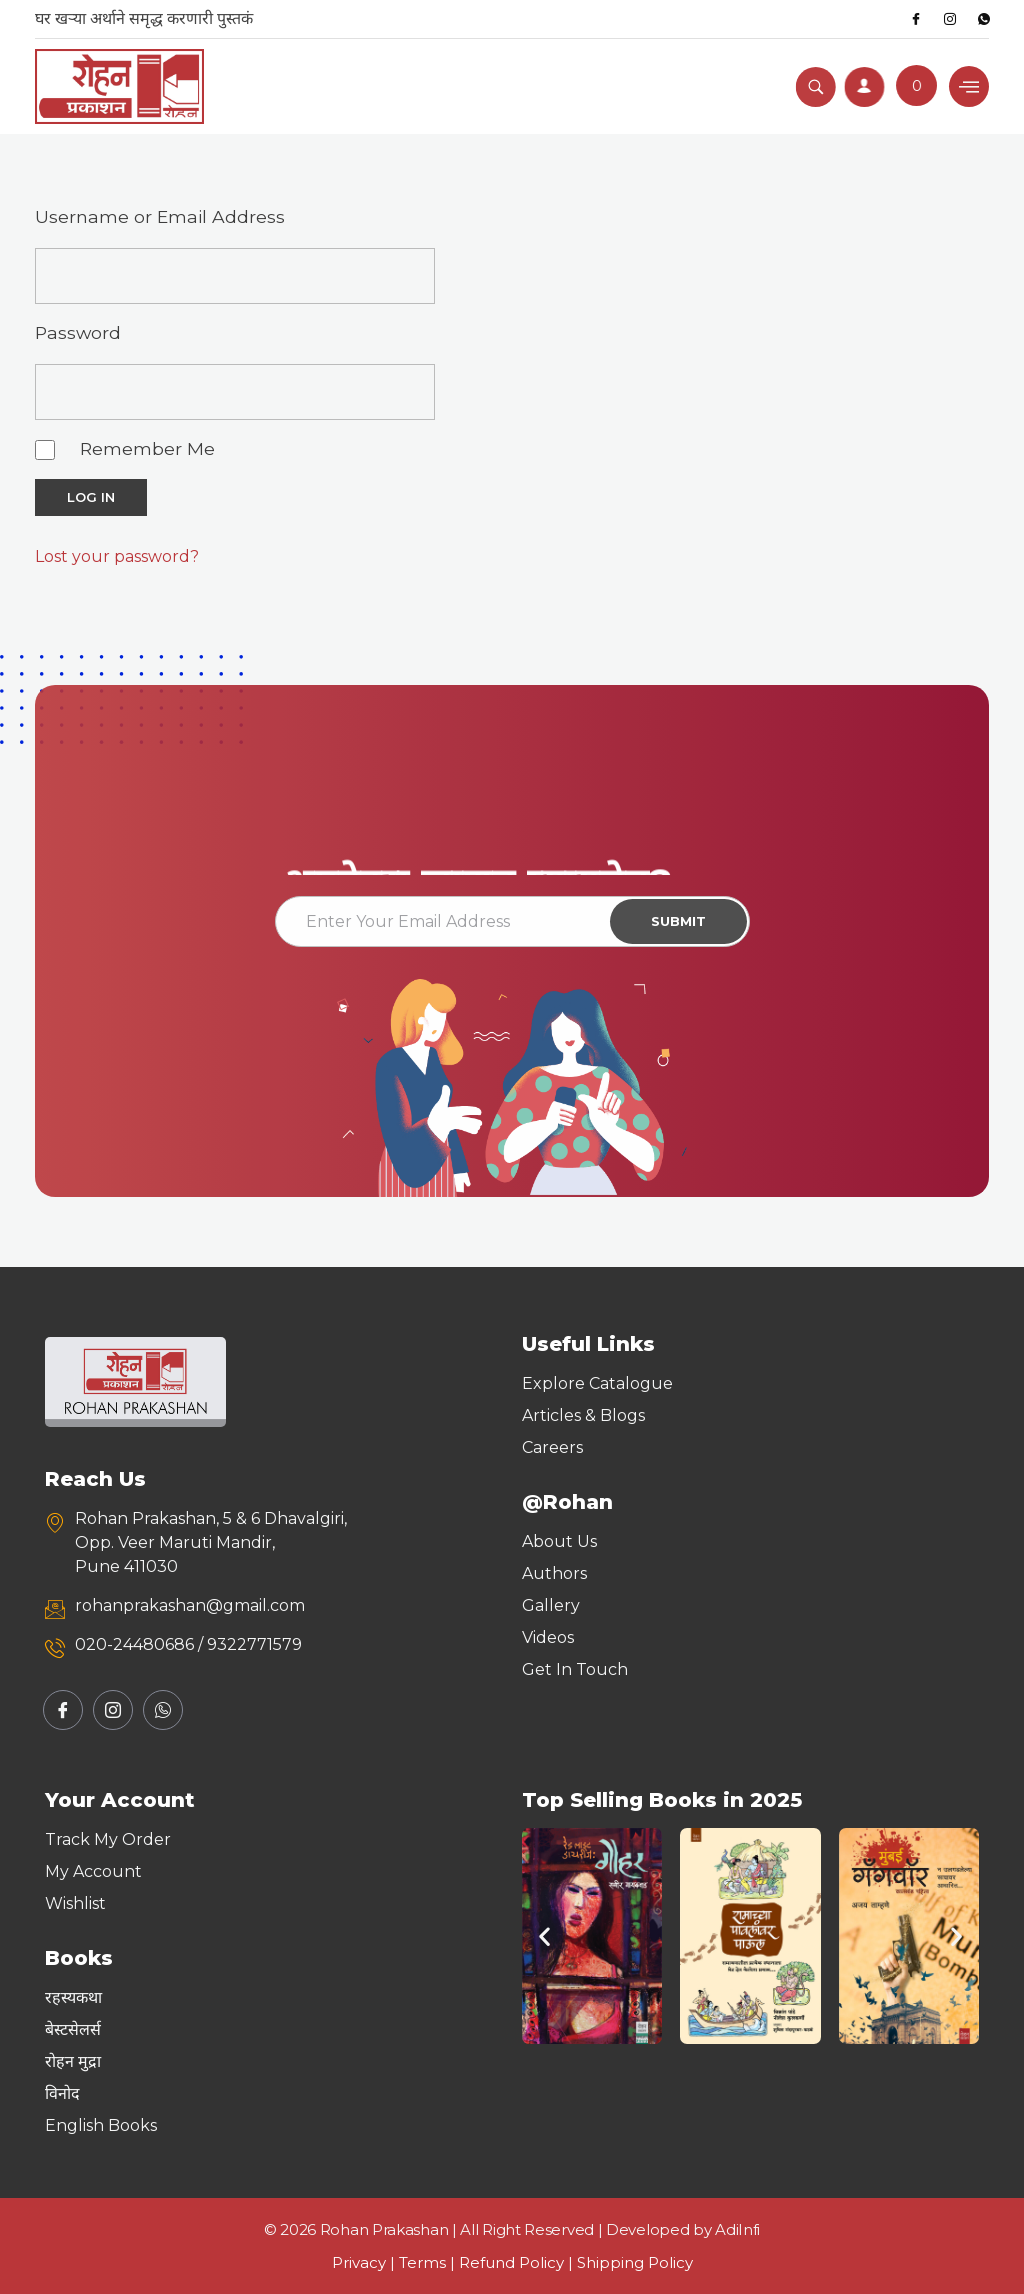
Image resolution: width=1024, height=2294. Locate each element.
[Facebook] (916, 19)
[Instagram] (950, 19)
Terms (422, 2262)
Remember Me (147, 448)
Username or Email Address (160, 216)
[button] (544, 1936)
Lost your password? (117, 556)
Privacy (359, 2262)
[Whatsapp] (984, 19)
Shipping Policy (635, 2262)
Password (78, 332)
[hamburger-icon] (969, 86)
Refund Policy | (518, 2262)
